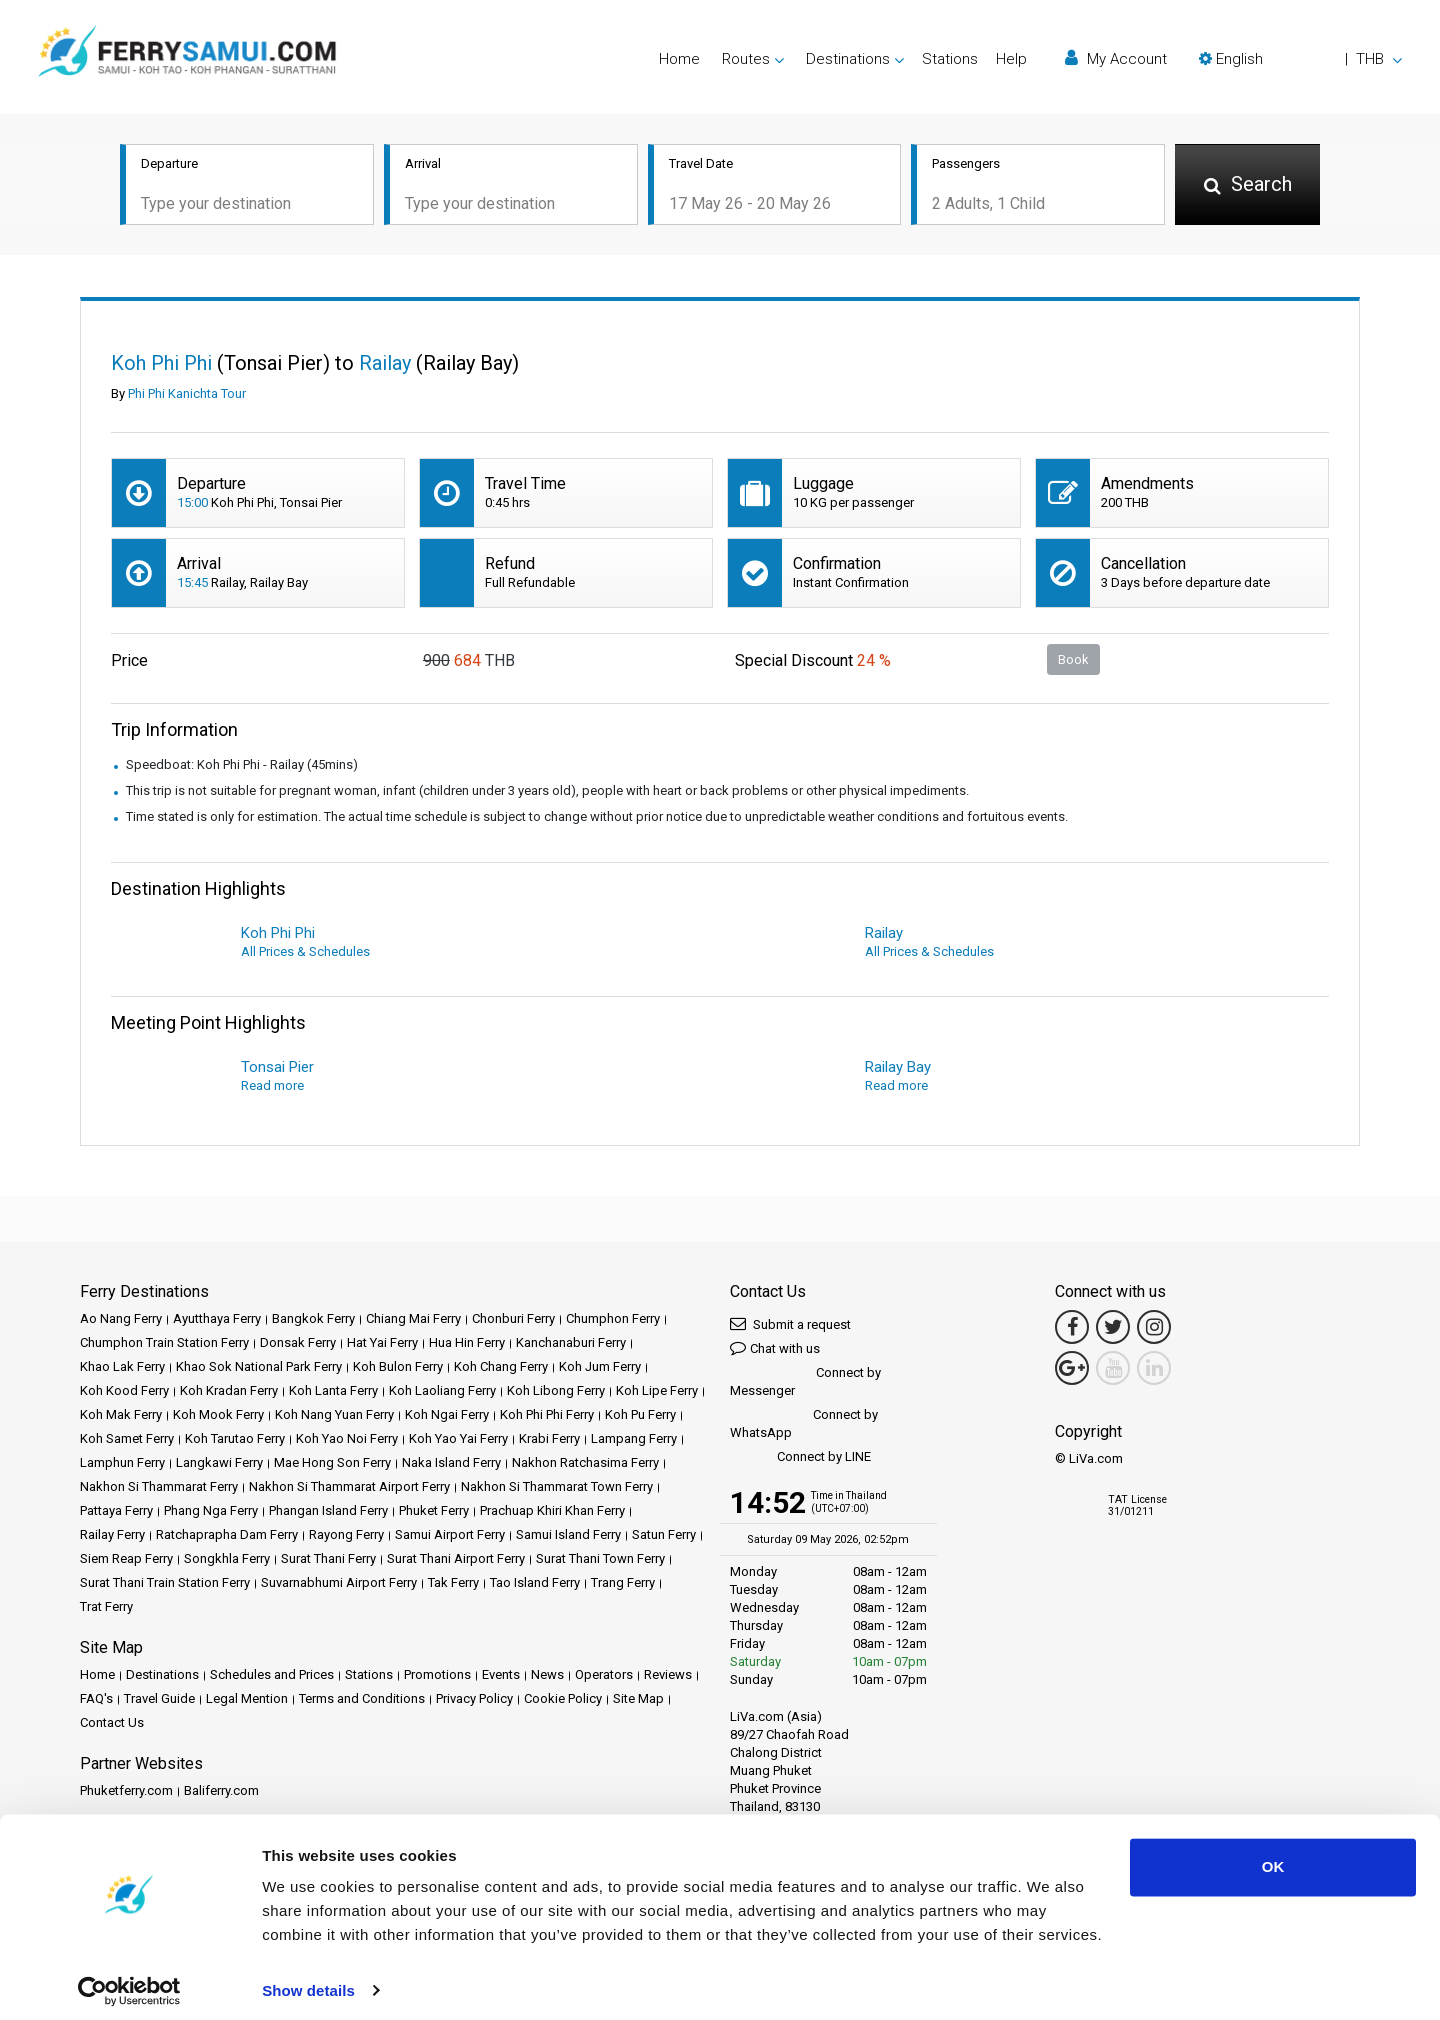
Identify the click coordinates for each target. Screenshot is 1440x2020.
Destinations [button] (848, 59)
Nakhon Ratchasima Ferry (585, 1464)
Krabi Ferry (549, 1440)
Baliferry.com (221, 1792)
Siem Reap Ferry (126, 1560)
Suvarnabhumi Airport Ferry (339, 1584)
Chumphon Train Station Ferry (164, 1344)
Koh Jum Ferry (600, 1368)
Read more (272, 1087)
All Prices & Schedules (305, 953)
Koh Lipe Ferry (657, 1392)
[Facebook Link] (1072, 1329)
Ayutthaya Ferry (217, 1320)
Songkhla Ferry (227, 1560)
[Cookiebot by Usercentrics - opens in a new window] (129, 1981)
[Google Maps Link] (1072, 1370)
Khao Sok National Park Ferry (259, 1368)
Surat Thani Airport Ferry (456, 1560)
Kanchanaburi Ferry (571, 1344)
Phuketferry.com (126, 1792)
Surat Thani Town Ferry (600, 1560)
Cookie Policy (563, 1700)
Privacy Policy (474, 1700)
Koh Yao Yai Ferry (458, 1440)
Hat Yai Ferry (382, 1344)
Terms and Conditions (362, 1700)
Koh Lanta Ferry (333, 1392)
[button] (1300, 59)
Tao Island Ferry (535, 1584)
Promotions (437, 1676)
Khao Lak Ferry (122, 1368)
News (547, 1676)
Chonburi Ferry (513, 1320)
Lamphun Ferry (122, 1464)
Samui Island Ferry (568, 1536)
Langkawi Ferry (219, 1464)
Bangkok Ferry (313, 1320)
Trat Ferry (106, 1608)
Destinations (162, 1676)
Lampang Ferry (634, 1440)
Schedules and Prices (272, 1676)
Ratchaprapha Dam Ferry (227, 1536)
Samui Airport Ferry (450, 1536)
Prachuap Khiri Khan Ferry (552, 1512)
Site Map (638, 1700)
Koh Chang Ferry (501, 1368)
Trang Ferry (623, 1584)
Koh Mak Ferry (121, 1416)
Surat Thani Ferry (328, 1560)
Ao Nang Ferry (121, 1320)
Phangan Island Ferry (328, 1512)
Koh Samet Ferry (127, 1440)
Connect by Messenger (805, 1383)
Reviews (668, 1676)
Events (501, 1676)
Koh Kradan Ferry (229, 1392)
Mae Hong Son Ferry (332, 1464)
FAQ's (96, 1700)
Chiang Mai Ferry (413, 1320)
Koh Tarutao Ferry (235, 1440)
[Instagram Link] (1154, 1329)
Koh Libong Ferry (556, 1392)
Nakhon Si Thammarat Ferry (159, 1488)
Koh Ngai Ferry (447, 1416)
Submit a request (790, 1325)
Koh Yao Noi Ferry (347, 1440)
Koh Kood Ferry (124, 1392)
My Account (1116, 58)
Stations (950, 59)
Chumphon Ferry (613, 1320)
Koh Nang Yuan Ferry (334, 1416)
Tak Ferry (453, 1584)
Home (679, 59)
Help (1011, 59)
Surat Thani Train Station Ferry (165, 1584)
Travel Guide (159, 1700)
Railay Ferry (112, 1536)
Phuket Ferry (434, 1512)
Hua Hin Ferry (467, 1344)
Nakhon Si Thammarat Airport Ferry (349, 1488)
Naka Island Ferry (451, 1464)
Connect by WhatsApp (804, 1425)
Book (1073, 660)
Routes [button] (746, 59)
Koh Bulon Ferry (398, 1368)
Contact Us (112, 1724)
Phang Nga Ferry (211, 1512)
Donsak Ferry (298, 1344)
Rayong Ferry (346, 1536)
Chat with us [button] (775, 1349)
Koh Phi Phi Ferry (547, 1416)
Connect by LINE (800, 1459)
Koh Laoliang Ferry (442, 1392)
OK (1273, 1857)
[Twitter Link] (1113, 1329)
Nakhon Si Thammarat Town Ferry (557, 1488)
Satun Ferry (664, 1536)
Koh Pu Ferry (640, 1416)
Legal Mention (247, 1700)
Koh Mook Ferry (218, 1416)
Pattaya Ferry (116, 1512)
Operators (604, 1676)
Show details (308, 1980)
